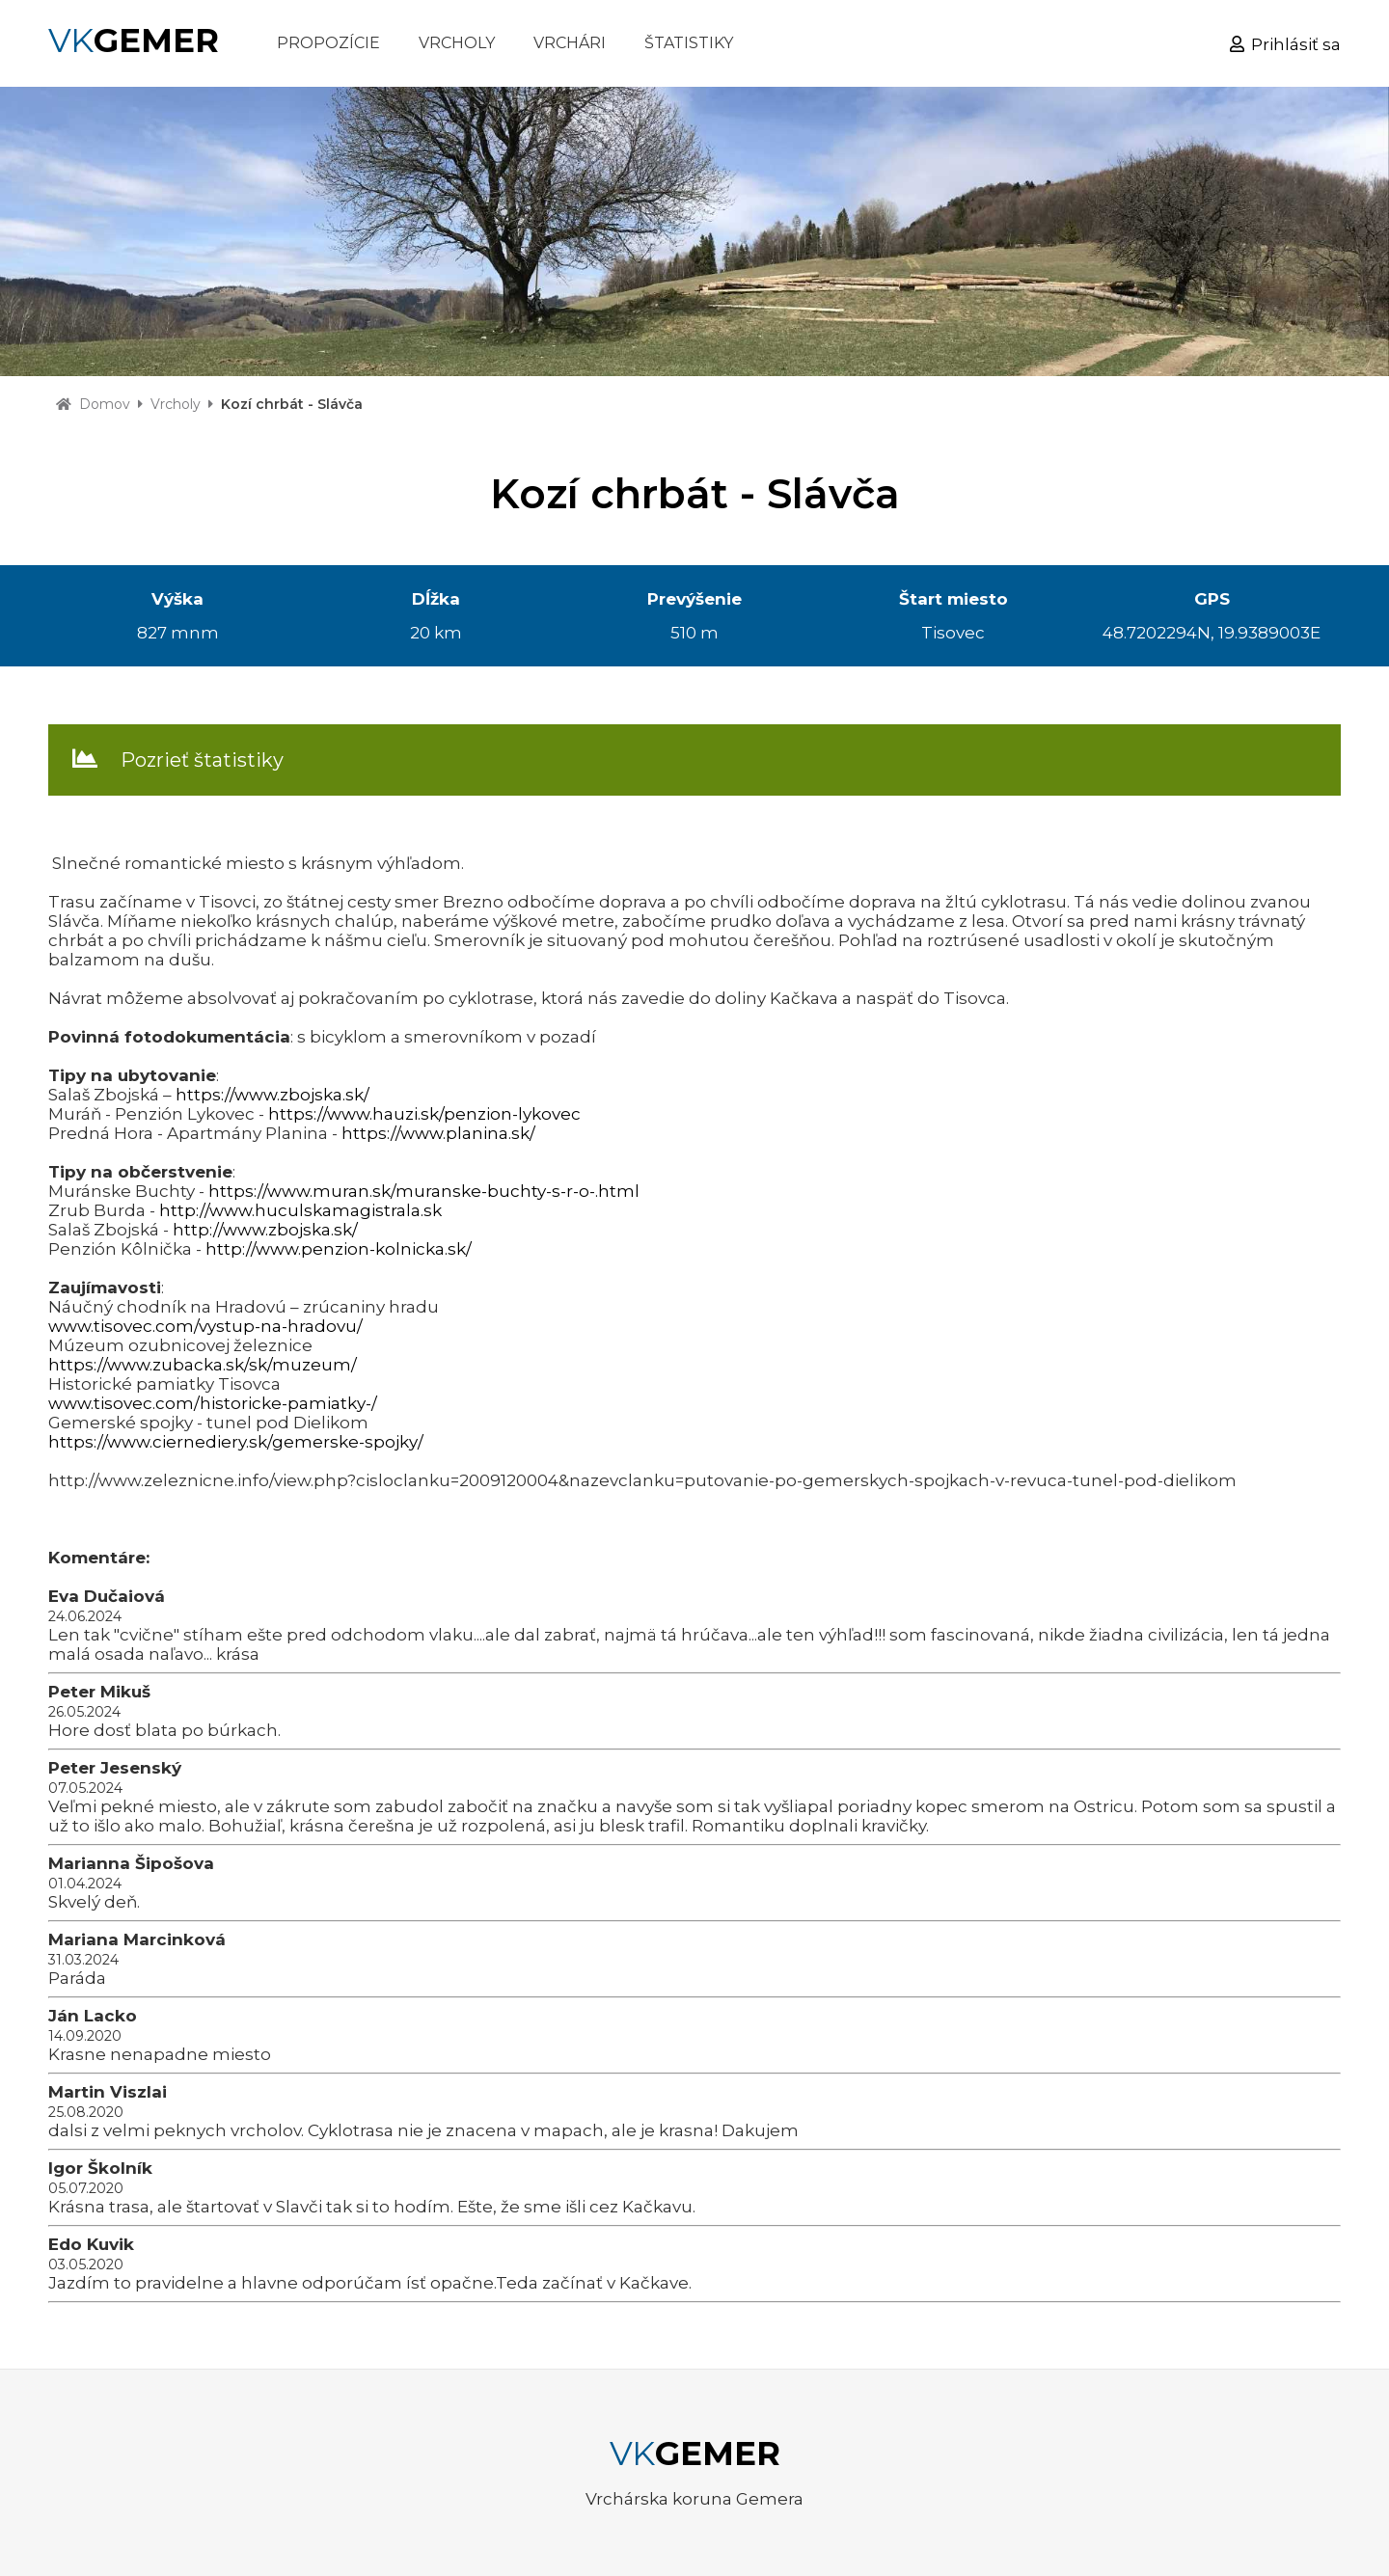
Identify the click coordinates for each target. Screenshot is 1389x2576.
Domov (104, 404)
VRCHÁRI (569, 43)
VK (133, 40)
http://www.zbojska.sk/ (265, 1229)
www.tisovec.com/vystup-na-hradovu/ (205, 1326)
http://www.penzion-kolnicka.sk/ (338, 1249)
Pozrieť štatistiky (202, 760)
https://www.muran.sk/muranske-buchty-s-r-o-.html (424, 1191)
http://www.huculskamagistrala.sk (300, 1210)
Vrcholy (175, 404)
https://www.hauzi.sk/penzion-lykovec (424, 1114)
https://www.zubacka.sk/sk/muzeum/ (202, 1364)
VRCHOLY (457, 43)
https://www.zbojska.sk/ (272, 1094)
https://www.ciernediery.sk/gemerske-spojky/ (235, 1441)
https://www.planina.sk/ (438, 1133)
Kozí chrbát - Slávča (292, 404)
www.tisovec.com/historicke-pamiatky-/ (212, 1403)
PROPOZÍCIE (328, 43)
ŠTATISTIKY (688, 43)
